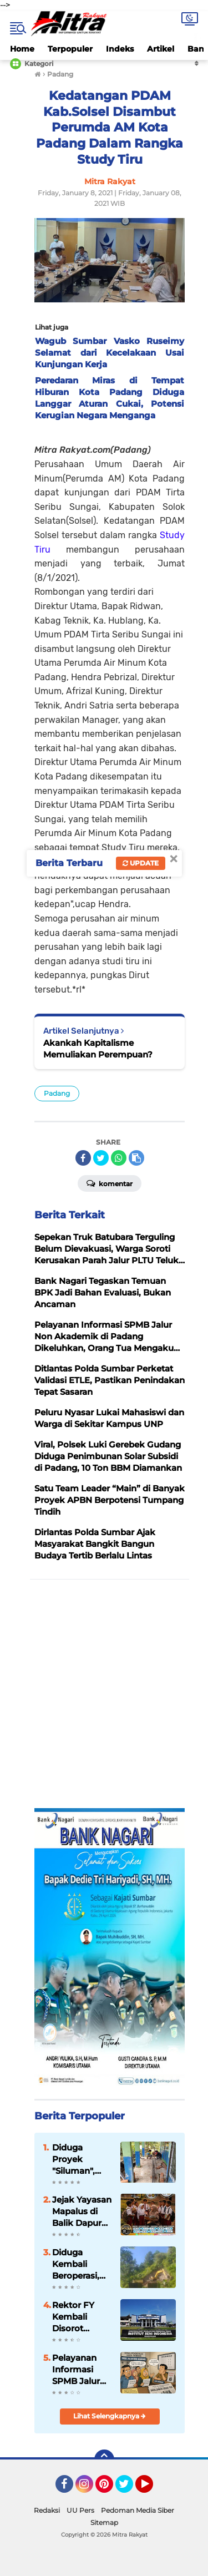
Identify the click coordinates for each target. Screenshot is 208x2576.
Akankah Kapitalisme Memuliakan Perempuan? (98, 1049)
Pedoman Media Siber (137, 2510)
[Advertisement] (104, 1694)
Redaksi (47, 2510)
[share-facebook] (83, 1158)
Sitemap (104, 2522)
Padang (57, 1093)
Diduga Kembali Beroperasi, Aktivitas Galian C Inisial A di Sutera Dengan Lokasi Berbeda (75, 2264)
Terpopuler (70, 49)
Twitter (129, 2489)
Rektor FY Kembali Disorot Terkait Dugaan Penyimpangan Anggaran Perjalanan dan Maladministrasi (81, 2317)
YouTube (152, 2489)
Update (141, 863)
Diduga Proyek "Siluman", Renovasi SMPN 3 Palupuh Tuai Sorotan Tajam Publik (80, 2159)
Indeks (120, 49)
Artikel (160, 49)
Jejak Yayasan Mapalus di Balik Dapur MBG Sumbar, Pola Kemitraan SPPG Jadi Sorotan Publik (81, 2211)
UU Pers (80, 2510)
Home (22, 49)
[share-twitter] (101, 1158)
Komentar (110, 1183)
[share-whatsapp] (118, 1158)
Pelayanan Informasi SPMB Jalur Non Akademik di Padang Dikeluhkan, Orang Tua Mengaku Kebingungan (80, 2369)
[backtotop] (104, 2459)
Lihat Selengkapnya (109, 2416)
